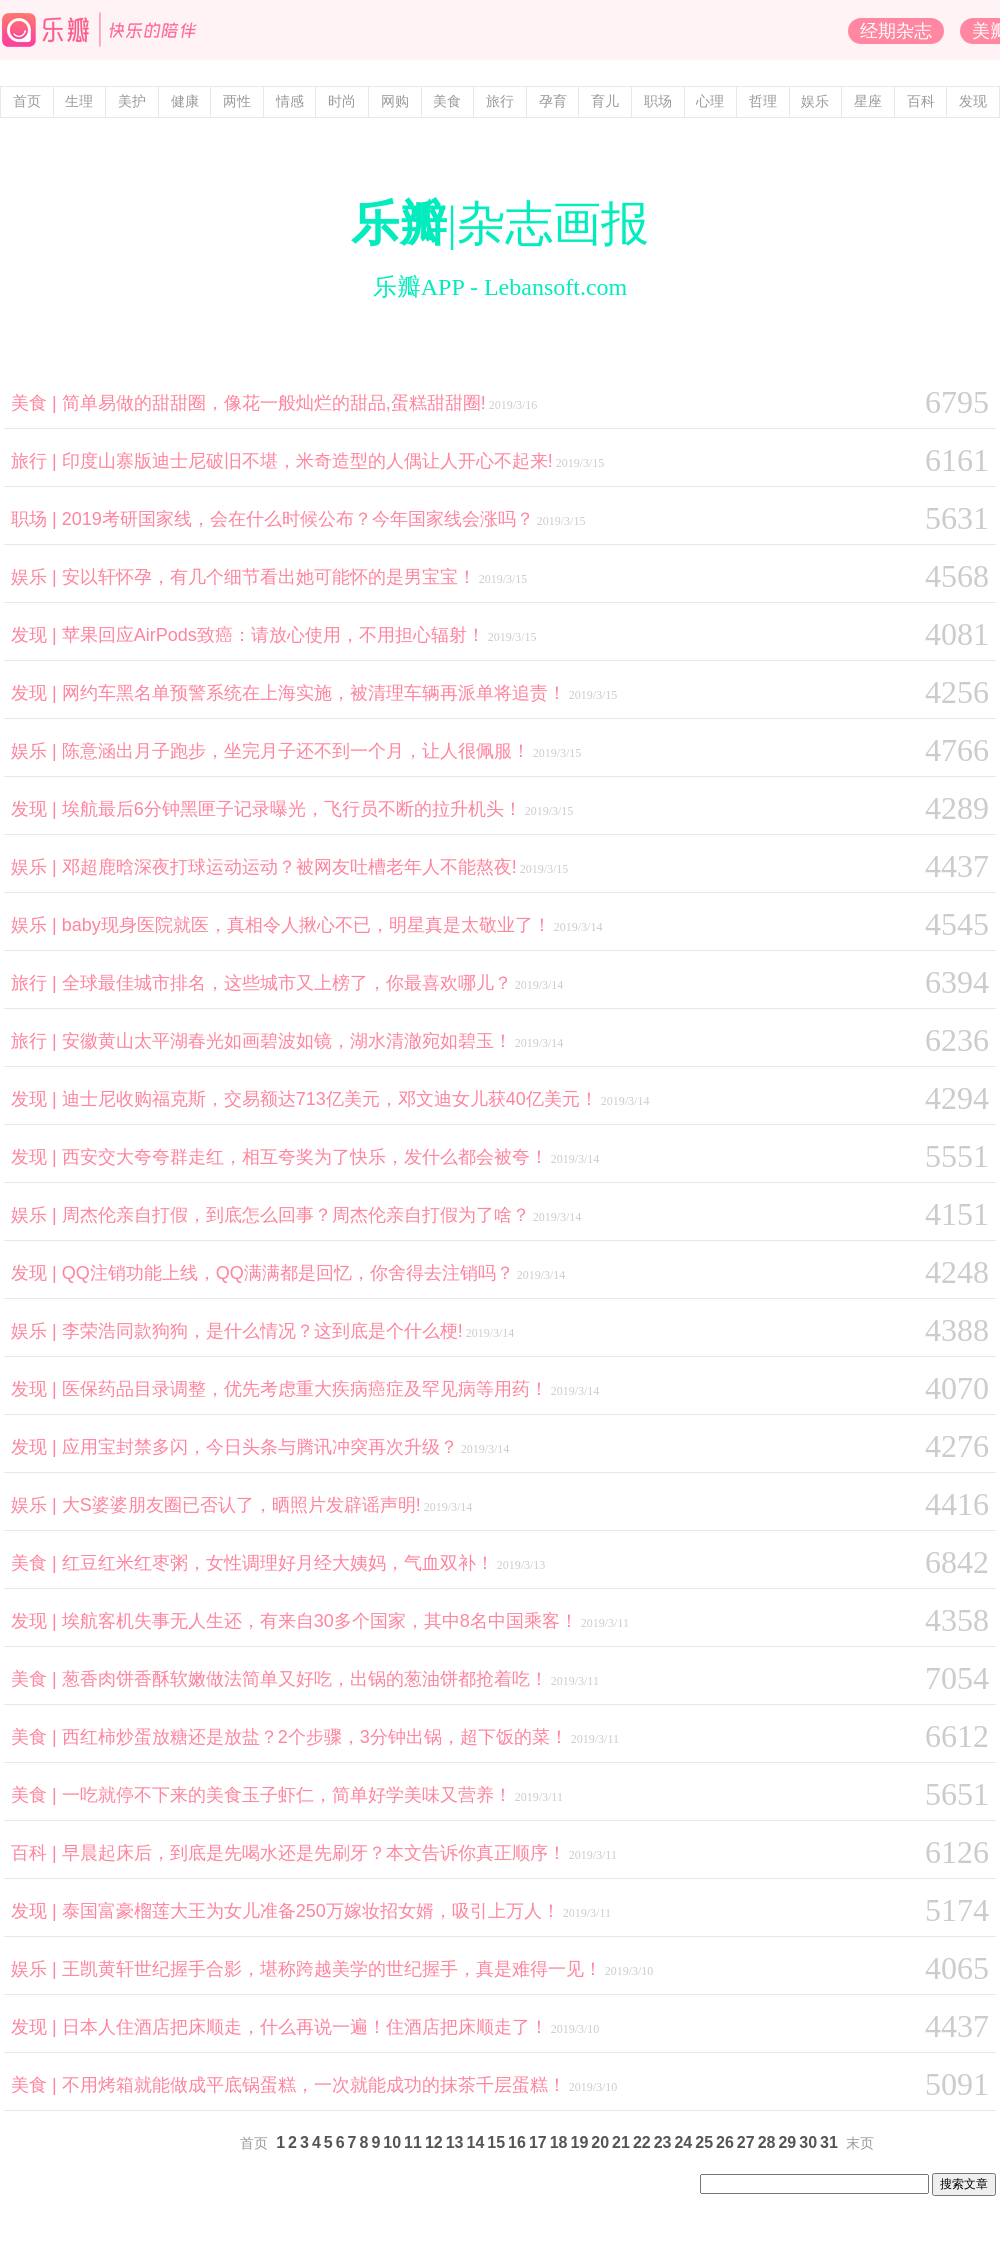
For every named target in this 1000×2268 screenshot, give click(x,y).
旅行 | (36, 461)
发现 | (36, 635)
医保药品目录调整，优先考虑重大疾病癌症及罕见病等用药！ (305, 1389)
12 (434, 2142)
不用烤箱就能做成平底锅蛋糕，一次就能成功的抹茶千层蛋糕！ (314, 2085)
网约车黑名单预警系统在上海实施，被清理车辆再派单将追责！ (314, 693)
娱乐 (815, 101)
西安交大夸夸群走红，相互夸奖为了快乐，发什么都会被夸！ (305, 1157)
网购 (395, 101)
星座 (868, 101)
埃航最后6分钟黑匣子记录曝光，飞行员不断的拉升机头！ (292, 809)
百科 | (36, 1853)
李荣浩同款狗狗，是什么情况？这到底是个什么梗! (262, 1331)
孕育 (553, 101)
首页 (27, 101)
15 (496, 2142)
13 (455, 2142)
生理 (79, 101)
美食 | (36, 403)
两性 (237, 101)
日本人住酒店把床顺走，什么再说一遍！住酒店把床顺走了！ (305, 2027)
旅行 (500, 101)
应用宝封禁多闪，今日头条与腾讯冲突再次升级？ (260, 1447)
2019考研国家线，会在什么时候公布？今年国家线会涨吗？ (298, 519)
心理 (710, 101)
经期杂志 (896, 31)
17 (538, 2142)
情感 (290, 101)
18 (559, 2142)
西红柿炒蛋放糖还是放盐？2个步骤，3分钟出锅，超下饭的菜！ (315, 1737)
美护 (132, 101)
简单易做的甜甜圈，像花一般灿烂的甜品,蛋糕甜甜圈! (274, 403)
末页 (860, 2143)
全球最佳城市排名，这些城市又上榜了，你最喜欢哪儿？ (287, 983)
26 (725, 2142)
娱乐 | (36, 577)
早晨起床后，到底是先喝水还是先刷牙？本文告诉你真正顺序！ (314, 1853)
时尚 (342, 101)
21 (621, 2142)
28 (767, 2142)
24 (683, 2142)
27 (746, 2142)
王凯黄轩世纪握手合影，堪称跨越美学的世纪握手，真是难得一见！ (332, 1969)
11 (413, 2142)
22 (642, 2142)
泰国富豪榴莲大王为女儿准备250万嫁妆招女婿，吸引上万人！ (311, 1911)
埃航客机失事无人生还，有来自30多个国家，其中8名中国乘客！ (320, 1621)
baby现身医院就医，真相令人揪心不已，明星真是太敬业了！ (306, 925)
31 (829, 2142)
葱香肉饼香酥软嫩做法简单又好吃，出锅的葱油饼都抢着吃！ (305, 1679)
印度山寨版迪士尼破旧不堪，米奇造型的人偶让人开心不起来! (307, 461)
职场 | (36, 519)
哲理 (763, 101)
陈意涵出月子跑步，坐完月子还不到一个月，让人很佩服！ (296, 751)
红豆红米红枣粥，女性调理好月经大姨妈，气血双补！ (278, 1563)
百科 (921, 101)
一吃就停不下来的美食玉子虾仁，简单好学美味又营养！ (287, 1795)
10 (392, 2142)
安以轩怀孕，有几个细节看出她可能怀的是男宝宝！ (269, 577)
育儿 (605, 101)
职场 (658, 101)
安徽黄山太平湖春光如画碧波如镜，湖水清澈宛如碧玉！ (287, 1041)
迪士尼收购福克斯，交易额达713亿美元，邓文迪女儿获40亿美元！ (330, 1099)
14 (476, 2142)
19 (579, 2142)
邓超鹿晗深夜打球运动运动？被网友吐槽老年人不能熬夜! (289, 867)
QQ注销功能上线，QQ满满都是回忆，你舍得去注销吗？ (288, 1273)
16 (517, 2142)
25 (704, 2142)
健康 (185, 101)
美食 (447, 101)
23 (663, 2142)
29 (787, 2142)
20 (600, 2142)
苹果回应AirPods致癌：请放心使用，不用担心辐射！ (273, 635)
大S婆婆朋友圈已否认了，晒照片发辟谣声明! (241, 1505)
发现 (973, 101)
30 (808, 2142)
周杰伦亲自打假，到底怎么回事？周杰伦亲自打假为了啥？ (296, 1215)
